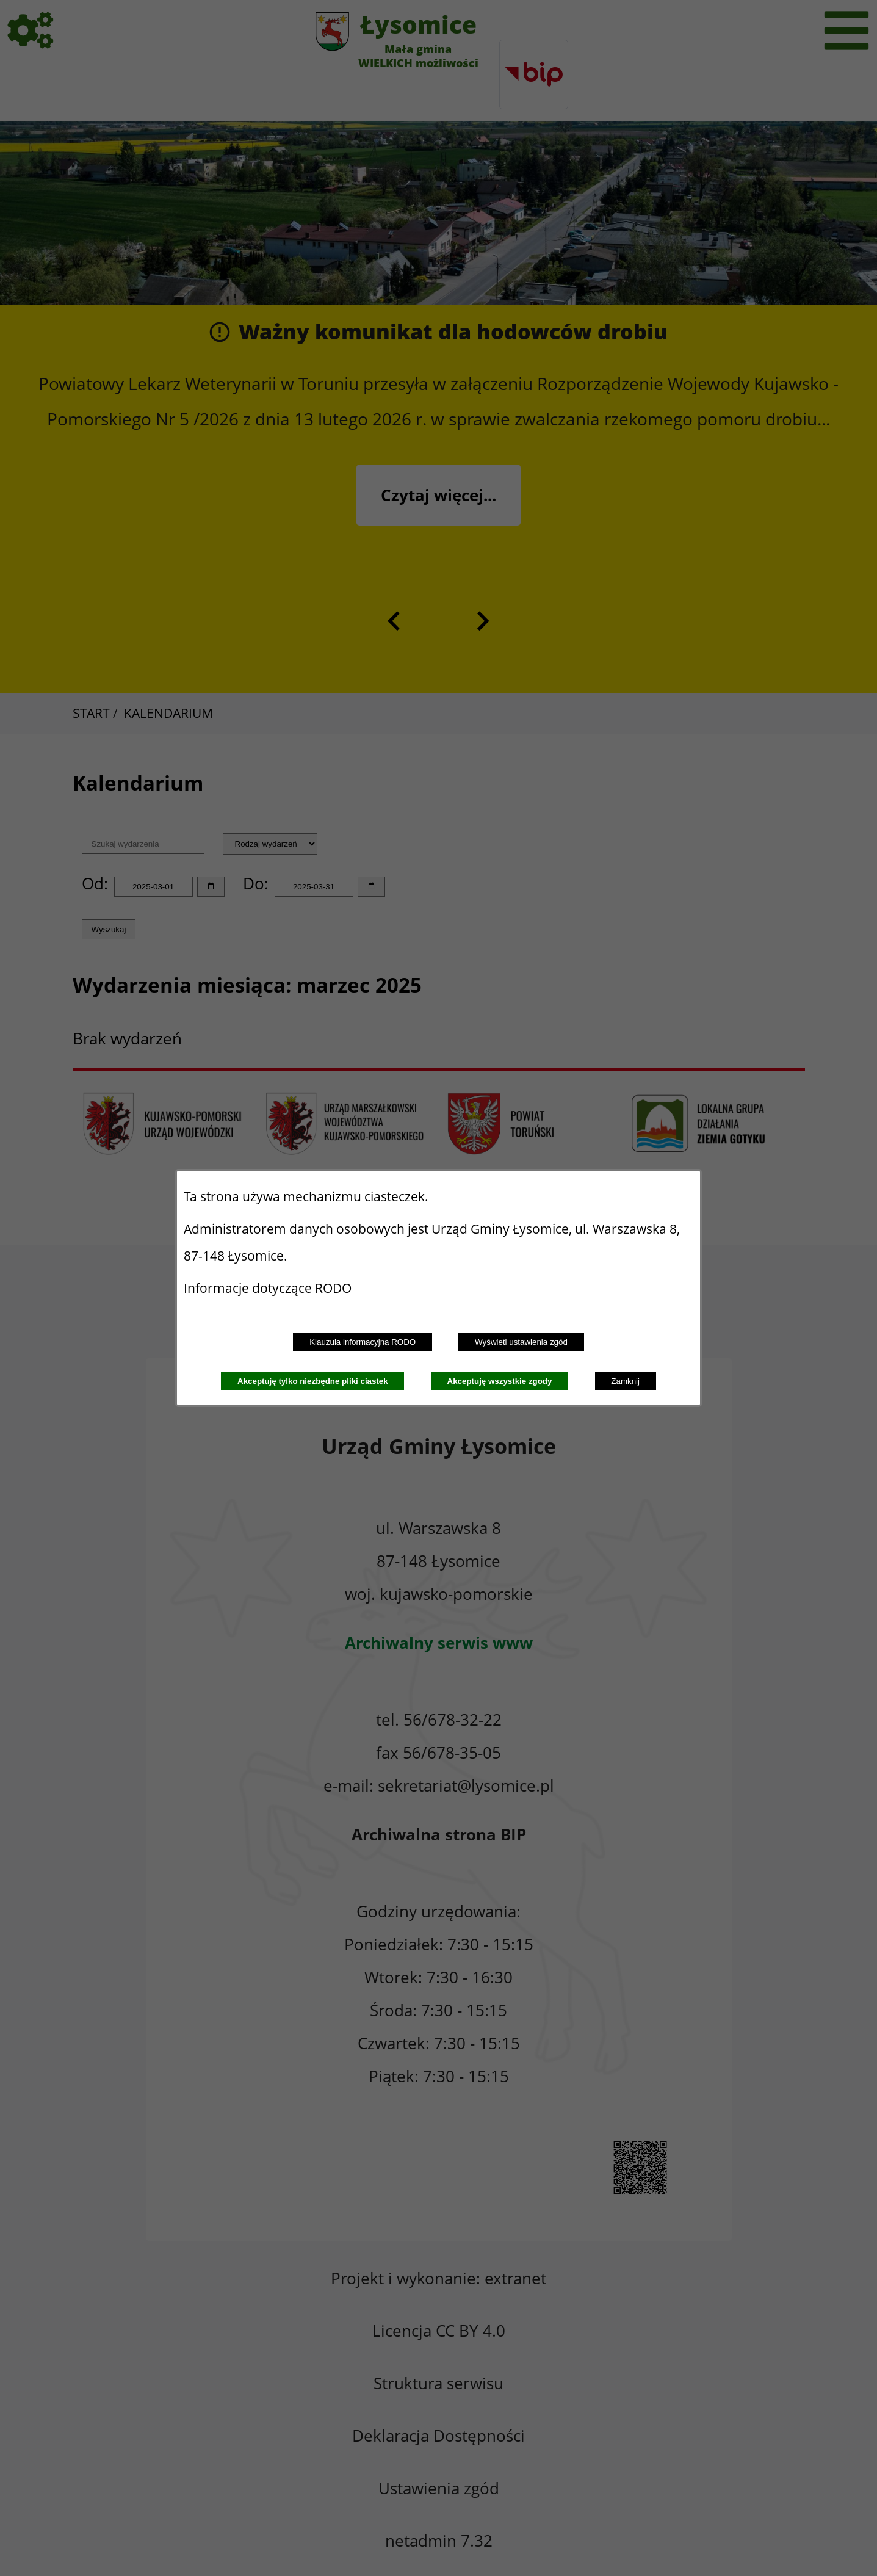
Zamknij (625, 1381)
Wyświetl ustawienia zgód (521, 1342)
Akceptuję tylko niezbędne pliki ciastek (312, 1381)
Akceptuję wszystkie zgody (499, 1381)
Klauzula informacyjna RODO (362, 1342)
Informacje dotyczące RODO (269, 1288)
